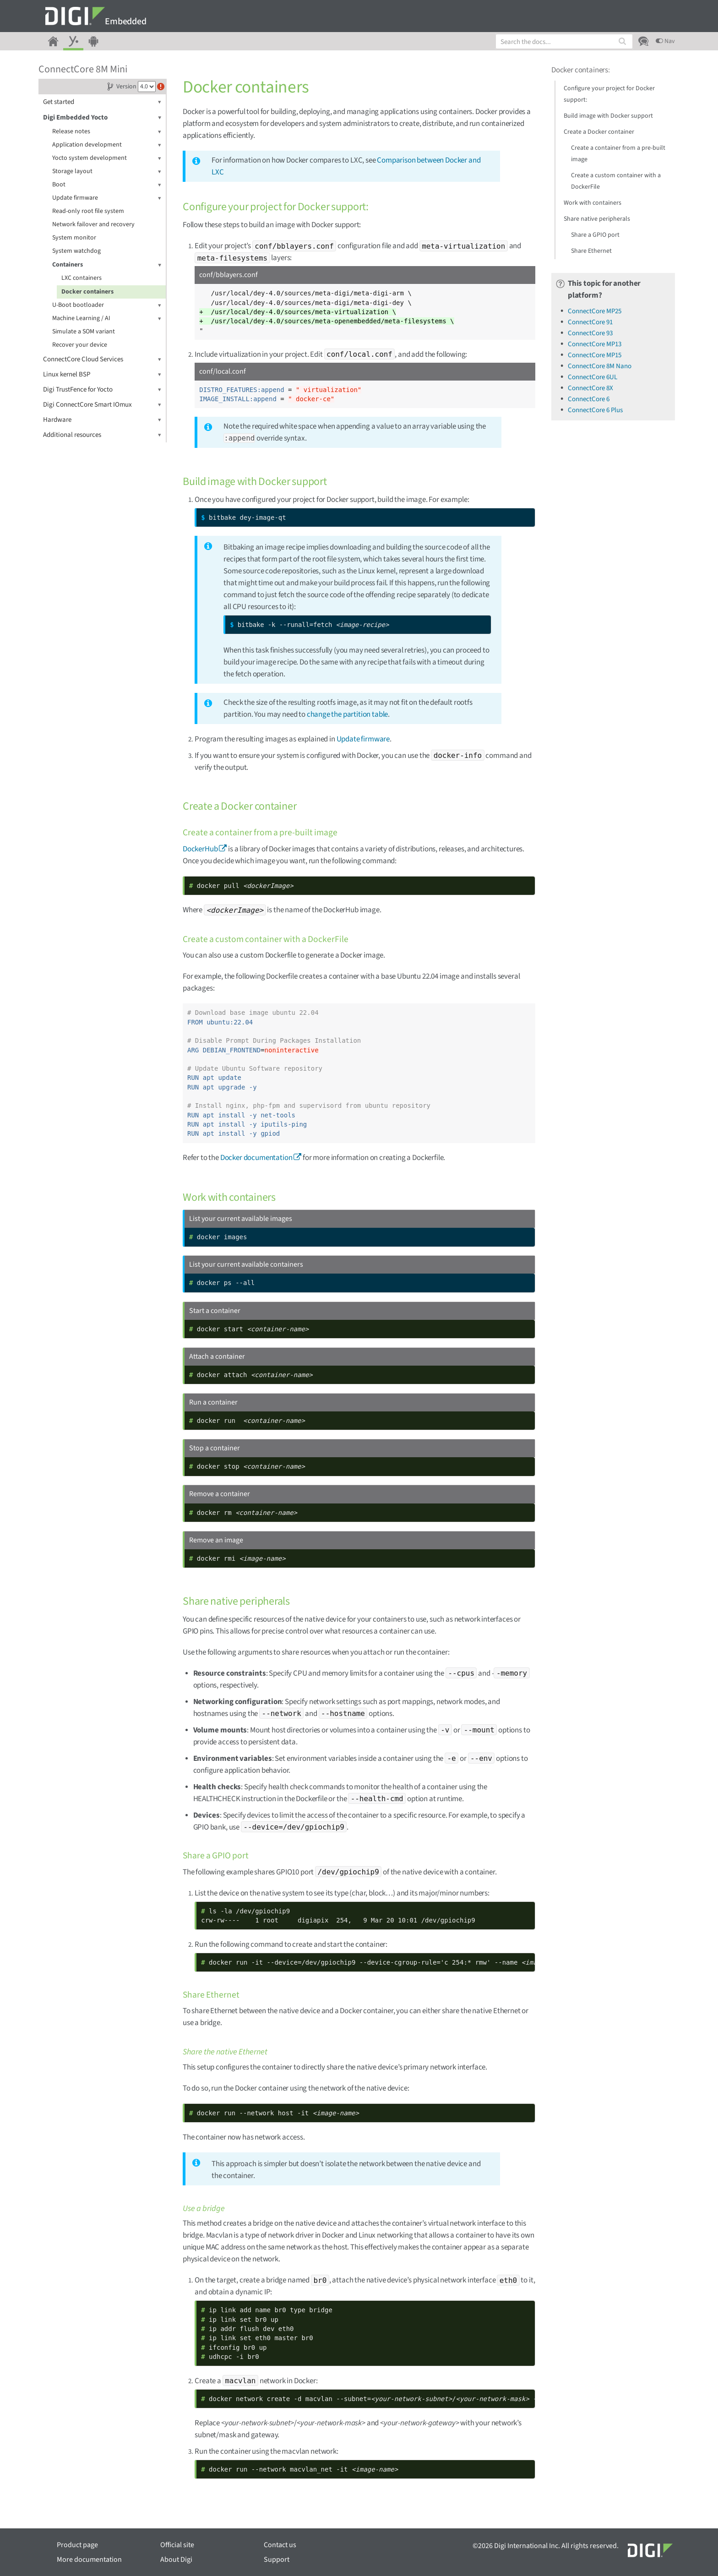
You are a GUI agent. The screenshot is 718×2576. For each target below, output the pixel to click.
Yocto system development (106, 158)
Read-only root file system (88, 211)
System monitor (74, 237)
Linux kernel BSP (102, 374)
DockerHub (200, 849)
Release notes (106, 131)
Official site (177, 2545)
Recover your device (79, 344)
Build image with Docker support (608, 115)
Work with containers (592, 202)
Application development (106, 145)
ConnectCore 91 (590, 322)
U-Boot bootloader (106, 305)
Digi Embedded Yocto (102, 117)
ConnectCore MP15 (594, 355)
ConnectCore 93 (590, 333)
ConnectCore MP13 (594, 344)
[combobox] (564, 41)
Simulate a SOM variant (83, 331)
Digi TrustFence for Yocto (102, 389)
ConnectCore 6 (588, 399)
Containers (106, 265)
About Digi (176, 2559)
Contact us (280, 2545)
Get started (102, 102)
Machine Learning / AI (106, 318)
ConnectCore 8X (590, 388)
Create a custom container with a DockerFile (616, 181)
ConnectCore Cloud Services (102, 359)
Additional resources (102, 435)
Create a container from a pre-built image (618, 153)
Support (276, 2559)
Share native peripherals (597, 218)
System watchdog (76, 251)
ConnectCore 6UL (592, 377)
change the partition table (347, 714)
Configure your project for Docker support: (609, 94)
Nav (665, 41)
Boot (106, 185)
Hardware (102, 419)
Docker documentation (256, 1157)
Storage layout (106, 171)
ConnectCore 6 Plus (595, 410)
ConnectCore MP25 (594, 311)
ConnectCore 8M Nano (599, 366)
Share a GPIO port (595, 235)
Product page (77, 2545)
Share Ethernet (591, 251)
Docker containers (87, 291)
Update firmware (106, 198)
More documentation (89, 2559)
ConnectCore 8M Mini (82, 69)
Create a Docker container (599, 131)
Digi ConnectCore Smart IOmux (102, 404)
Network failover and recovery (93, 224)
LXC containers (81, 278)
